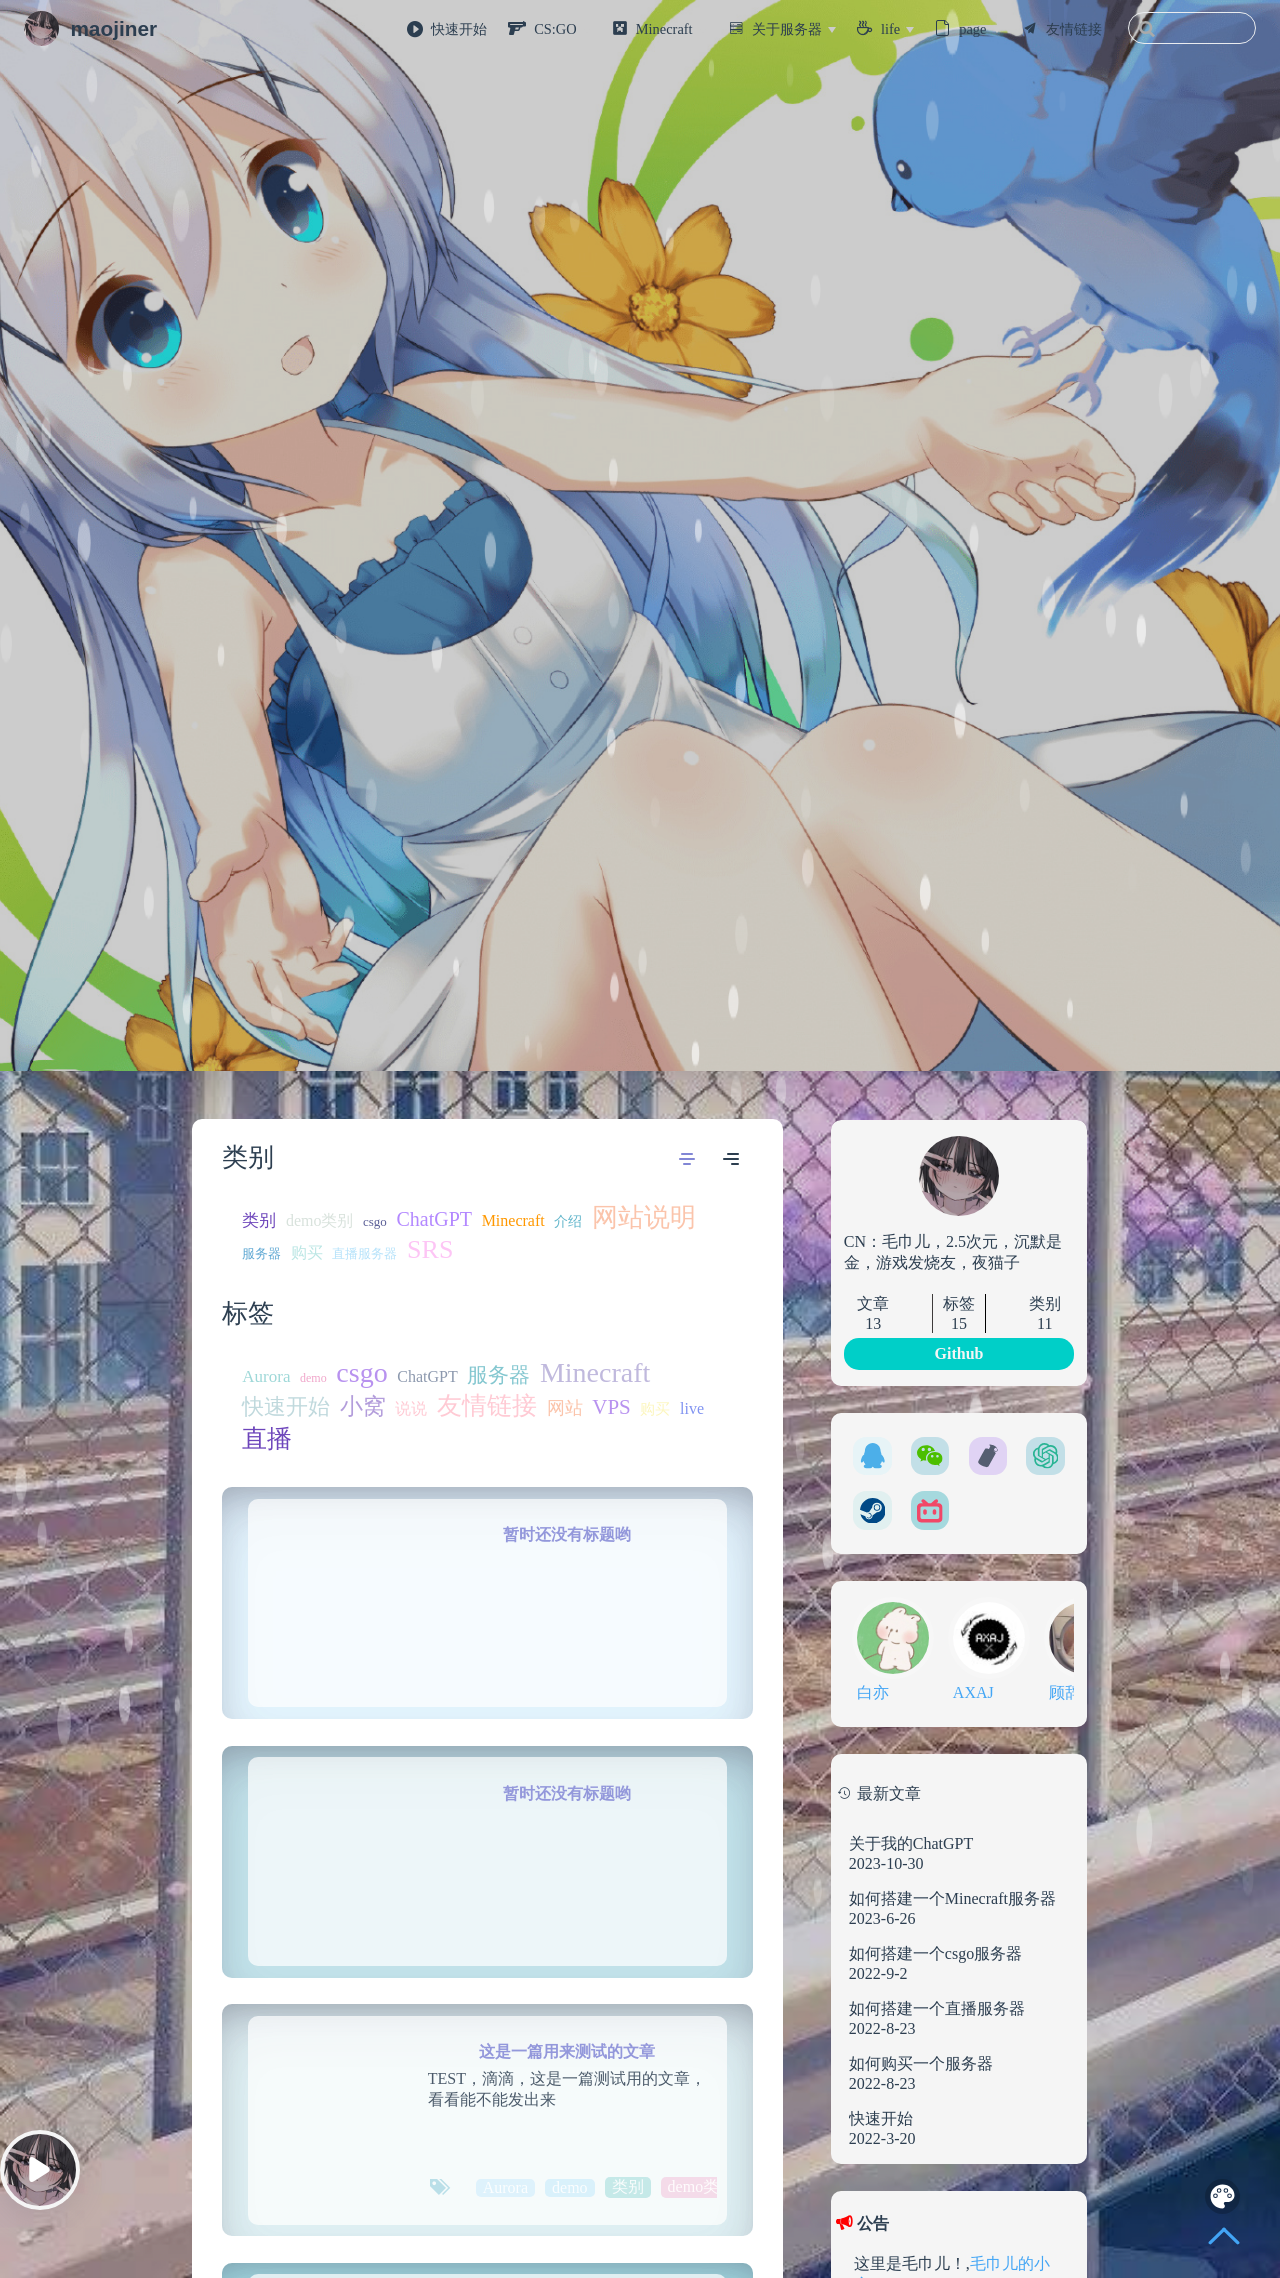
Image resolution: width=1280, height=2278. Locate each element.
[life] (898, 29)
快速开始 (459, 29)
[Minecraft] (671, 29)
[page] (980, 29)
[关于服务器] (794, 29)
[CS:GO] (562, 29)
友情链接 (1074, 29)
